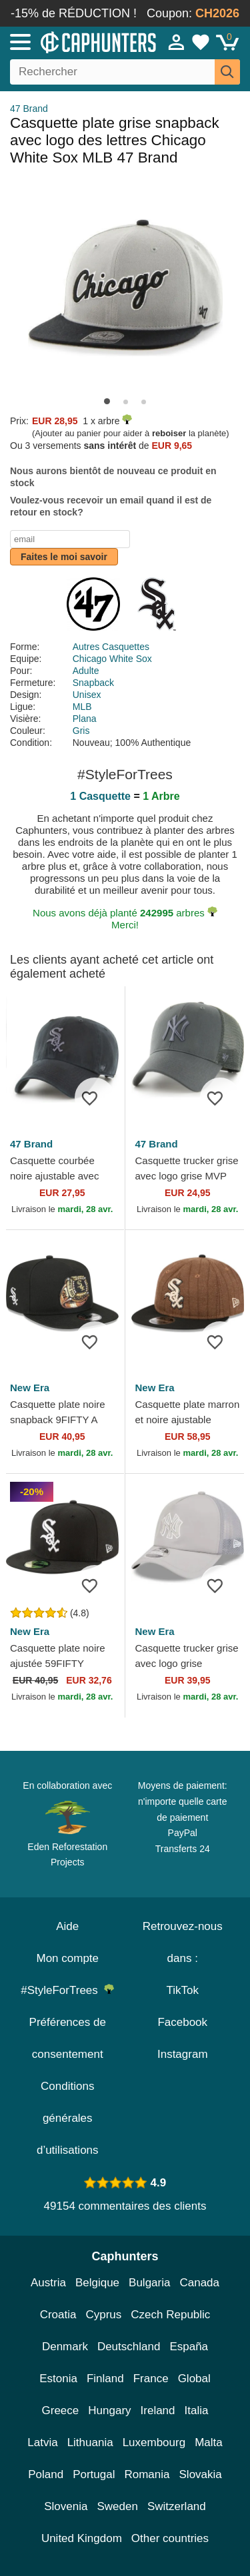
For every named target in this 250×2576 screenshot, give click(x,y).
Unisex (87, 694)
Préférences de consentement (67, 2038)
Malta (209, 2442)
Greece (60, 2410)
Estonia (58, 2378)
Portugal (94, 2474)
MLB (82, 706)
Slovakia (200, 2474)
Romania (146, 2474)
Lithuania (90, 2442)
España (188, 2346)
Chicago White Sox (112, 658)
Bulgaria (149, 2282)
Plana (85, 718)
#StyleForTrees (67, 1990)
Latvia (42, 2442)
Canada (199, 2282)
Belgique (97, 2282)
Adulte (86, 670)
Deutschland (129, 2346)
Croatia (58, 2314)
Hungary (109, 2410)
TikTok (183, 1990)
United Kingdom (81, 2538)
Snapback (93, 682)
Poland (45, 2474)
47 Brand (29, 108)
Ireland (158, 2410)
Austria (48, 2282)
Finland (105, 2378)
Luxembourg (154, 2442)
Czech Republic (170, 2314)
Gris (81, 730)
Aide (67, 1926)
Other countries (170, 2538)
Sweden (117, 2506)
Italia (197, 2410)
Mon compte (67, 1958)
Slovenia (65, 2506)
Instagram (182, 2054)
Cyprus (103, 2314)
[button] (107, 401)
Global (194, 2378)
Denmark (65, 2346)
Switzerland (176, 2506)
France (151, 2378)
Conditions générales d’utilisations (68, 2118)
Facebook (182, 2022)
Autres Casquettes (111, 646)
